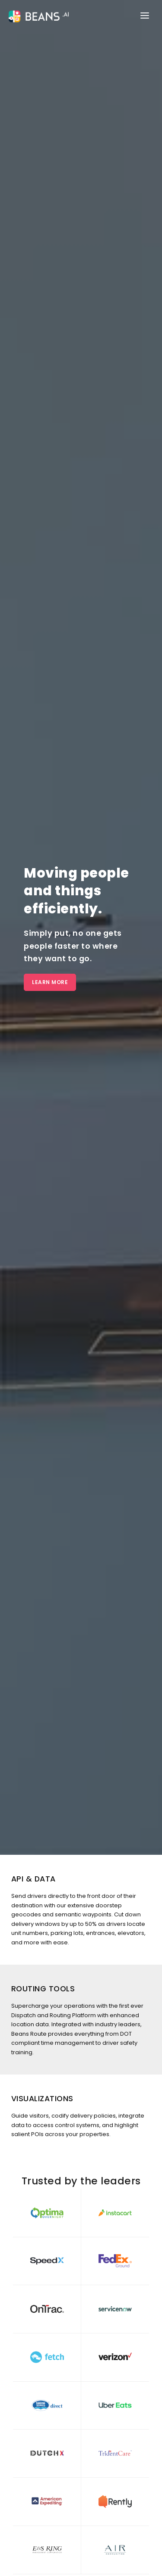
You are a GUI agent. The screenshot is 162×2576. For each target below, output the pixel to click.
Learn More (50, 982)
